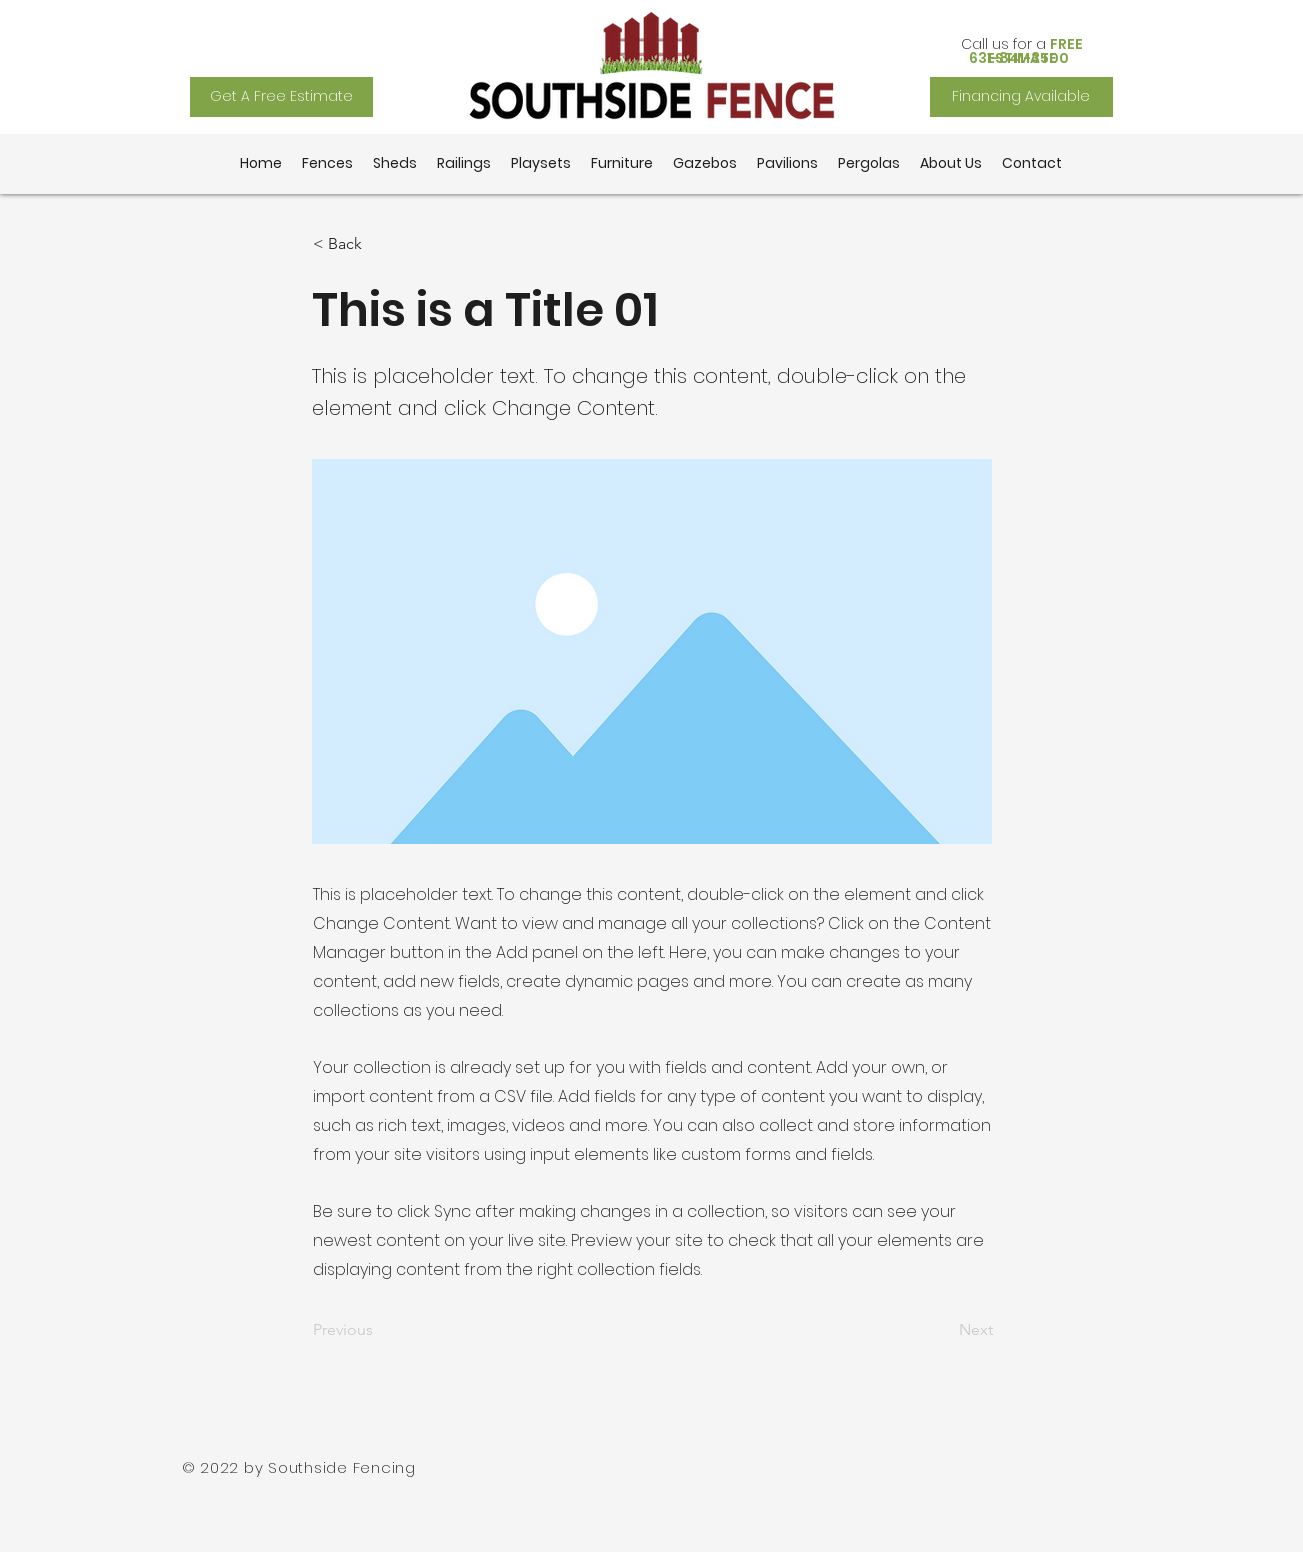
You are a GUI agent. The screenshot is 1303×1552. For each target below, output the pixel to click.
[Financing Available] (1021, 97)
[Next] (943, 1331)
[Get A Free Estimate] (281, 97)
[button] (379, 244)
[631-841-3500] (1022, 58)
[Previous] (379, 1331)
